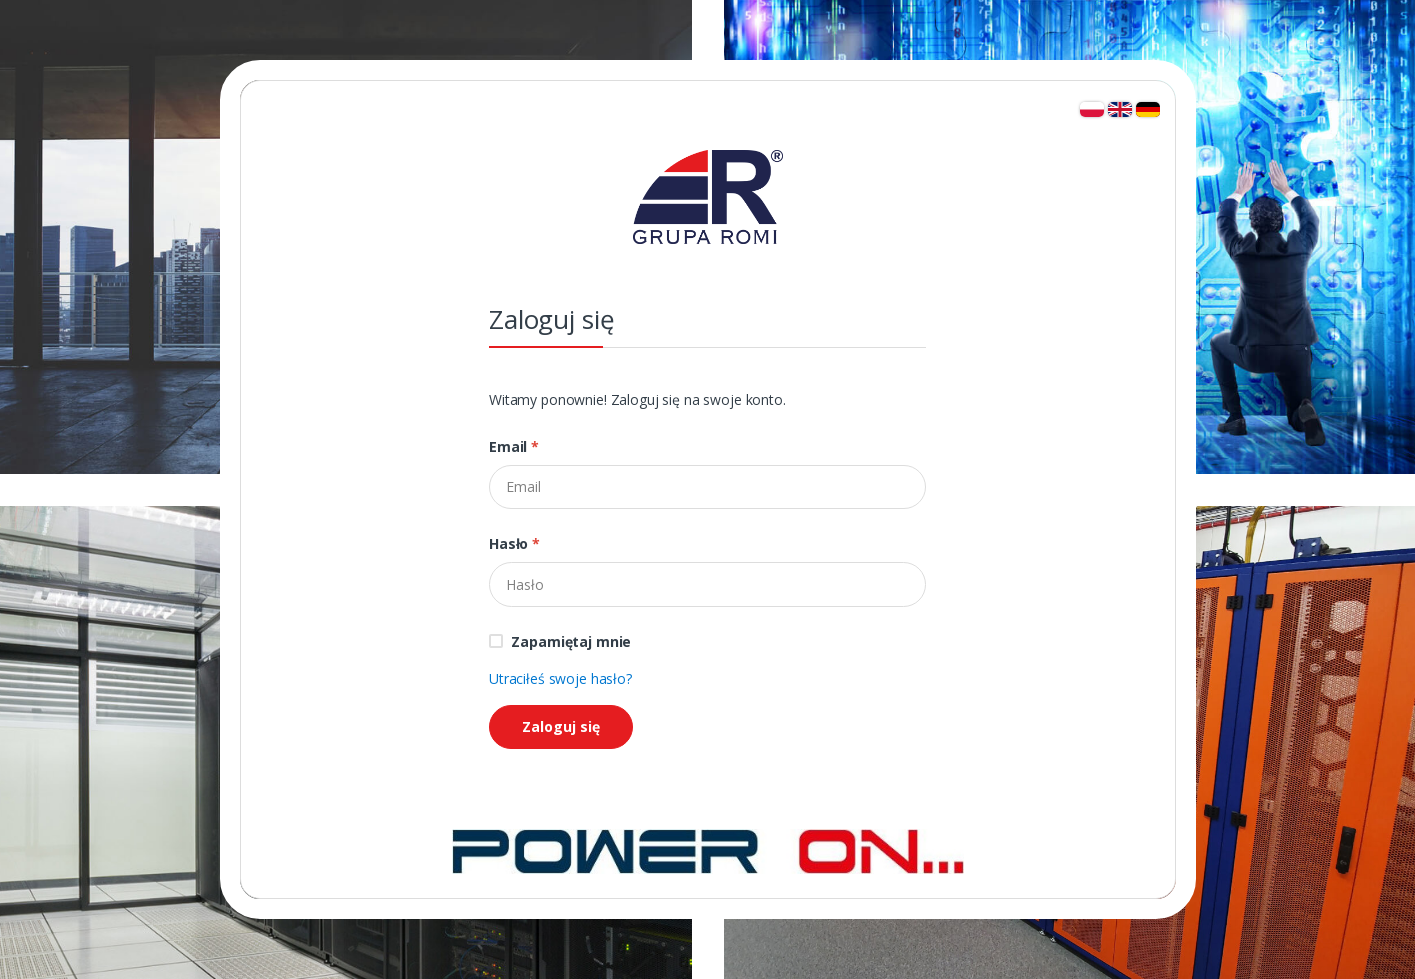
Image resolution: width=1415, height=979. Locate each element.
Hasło (514, 543)
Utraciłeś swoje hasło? (560, 678)
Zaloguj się (561, 726)
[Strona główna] (708, 849)
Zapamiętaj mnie (571, 641)
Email (514, 446)
